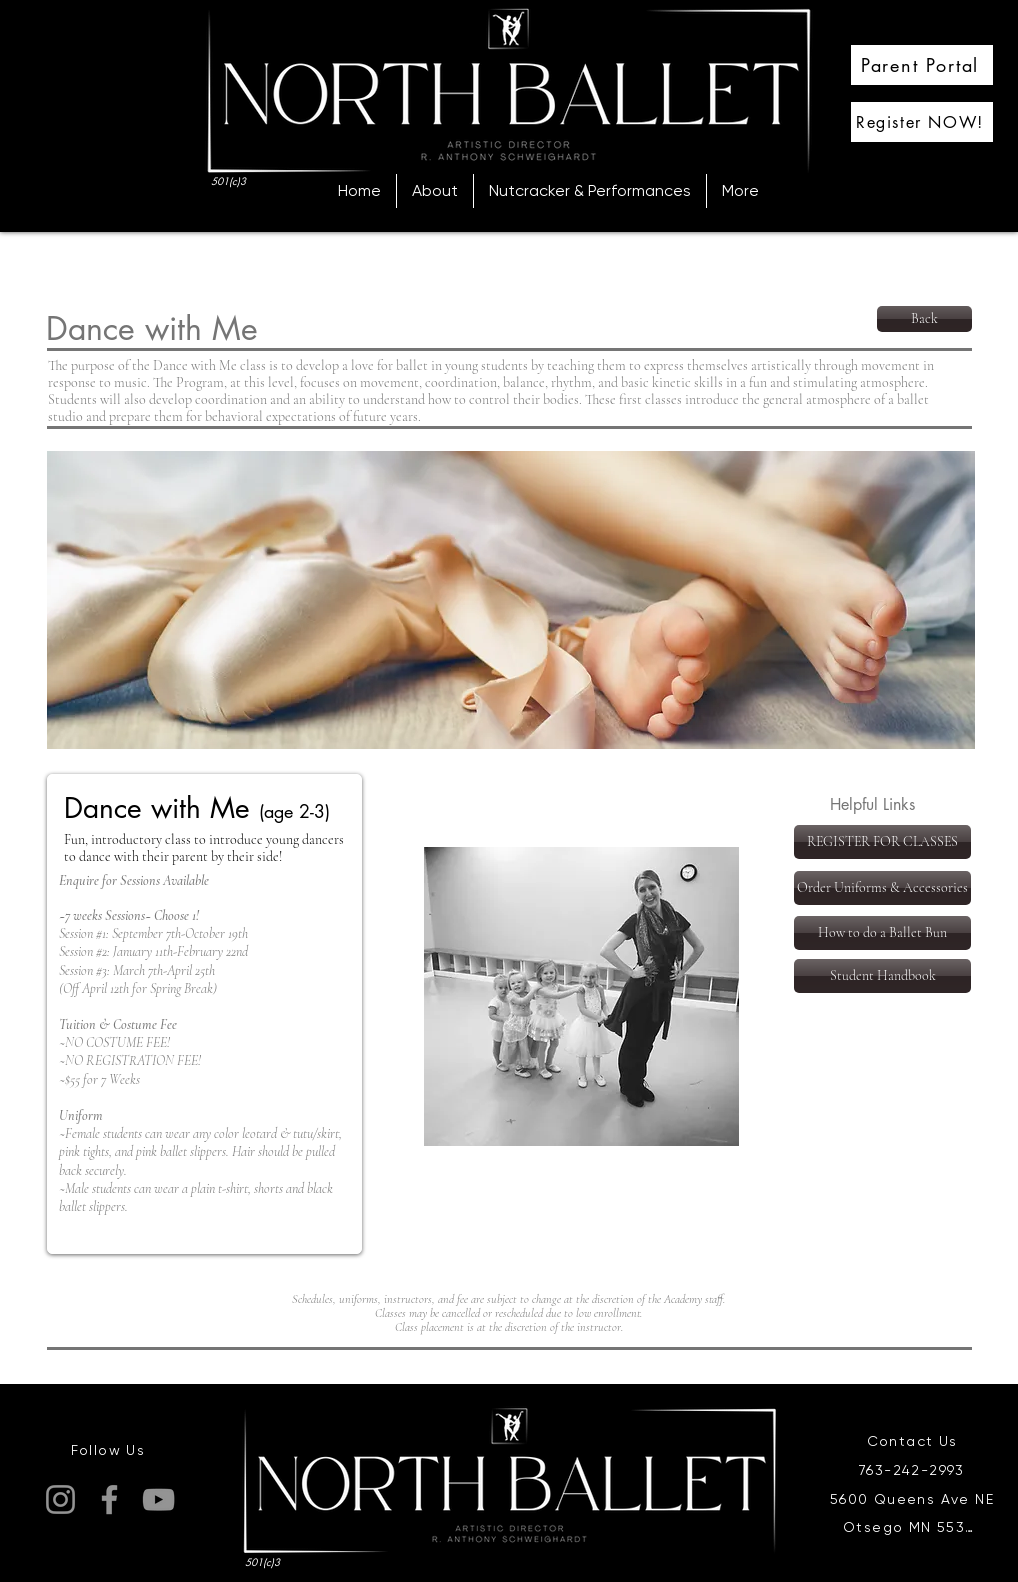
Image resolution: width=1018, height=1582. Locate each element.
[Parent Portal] (922, 65)
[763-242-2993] (914, 1470)
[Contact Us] (914, 1441)
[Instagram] (60, 1499)
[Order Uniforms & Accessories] (882, 888)
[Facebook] (109, 1499)
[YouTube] (158, 1499)
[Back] (924, 319)
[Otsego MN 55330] (914, 1527)
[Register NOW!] (922, 122)
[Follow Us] (110, 1450)
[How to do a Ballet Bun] (882, 933)
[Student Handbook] (882, 976)
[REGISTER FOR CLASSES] (882, 842)
